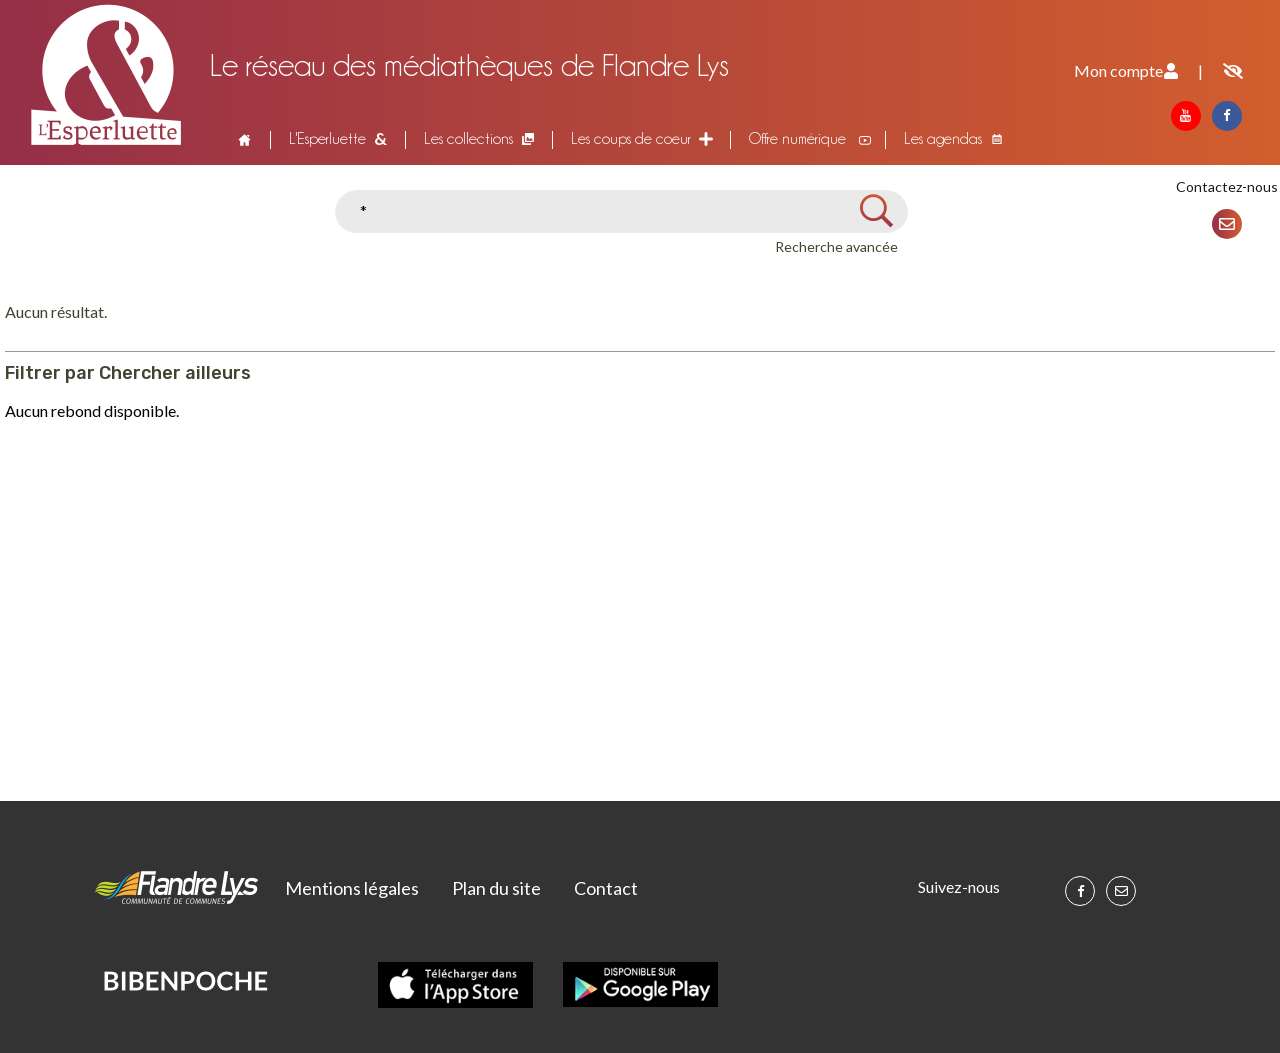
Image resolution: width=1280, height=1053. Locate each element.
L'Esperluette (327, 138)
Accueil (242, 139)
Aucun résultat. (56, 311)
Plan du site (496, 888)
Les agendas (943, 138)
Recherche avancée (836, 246)
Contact (606, 888)
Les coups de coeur (631, 138)
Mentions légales (352, 888)
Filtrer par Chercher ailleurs (128, 373)
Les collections (468, 138)
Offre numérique (797, 138)
